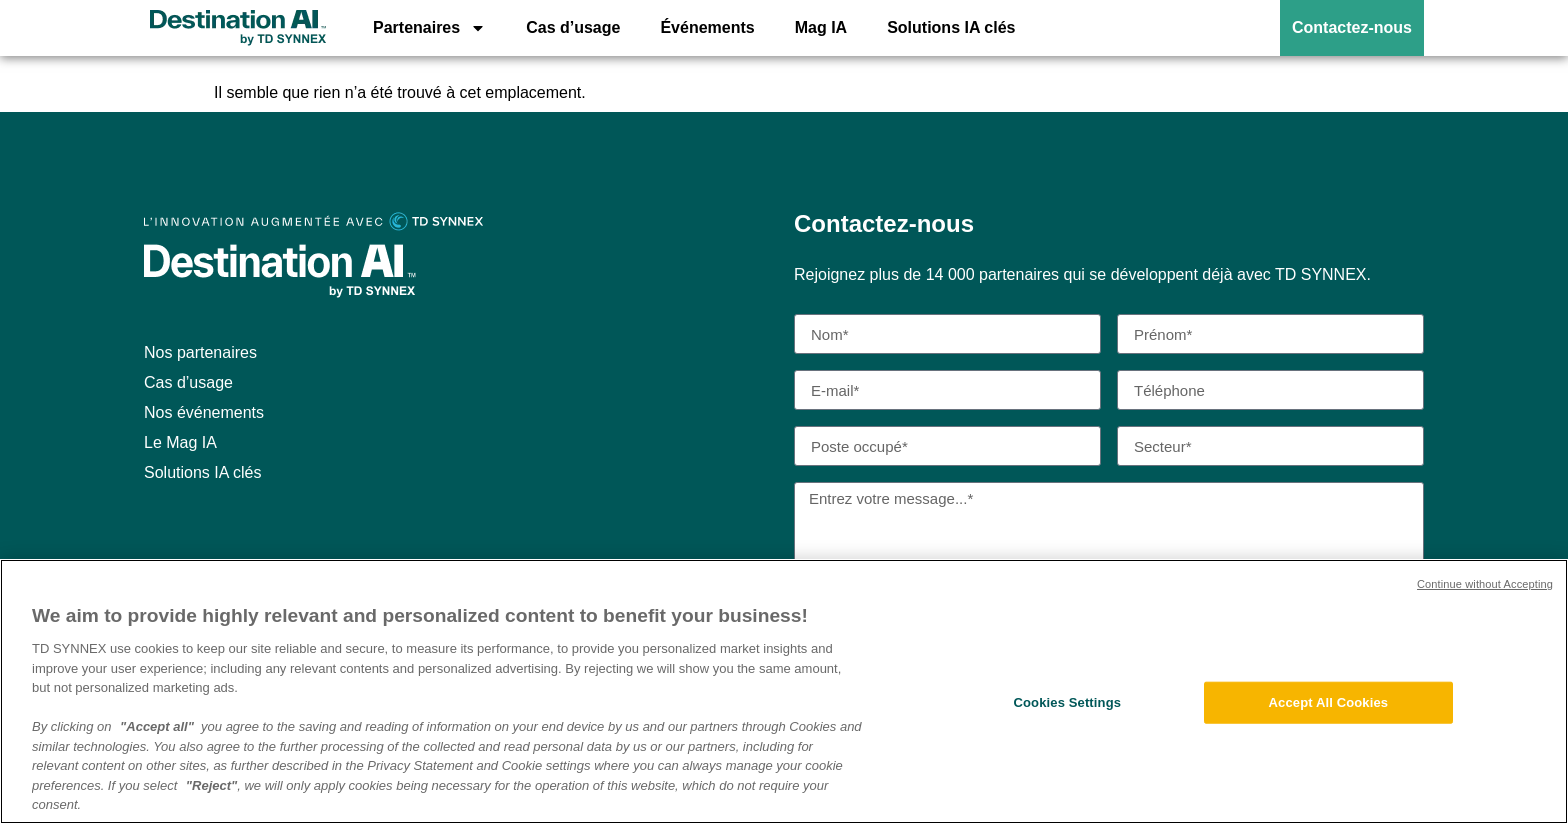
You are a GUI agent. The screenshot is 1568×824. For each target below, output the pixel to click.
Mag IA (821, 27)
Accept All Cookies (1329, 704)
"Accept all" (157, 728)
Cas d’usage (573, 27)
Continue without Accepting (1485, 586)
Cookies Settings (1068, 704)
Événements (707, 27)
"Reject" (211, 786)
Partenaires (429, 28)
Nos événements (204, 412)
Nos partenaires (200, 352)
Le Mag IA (180, 442)
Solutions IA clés (951, 27)
